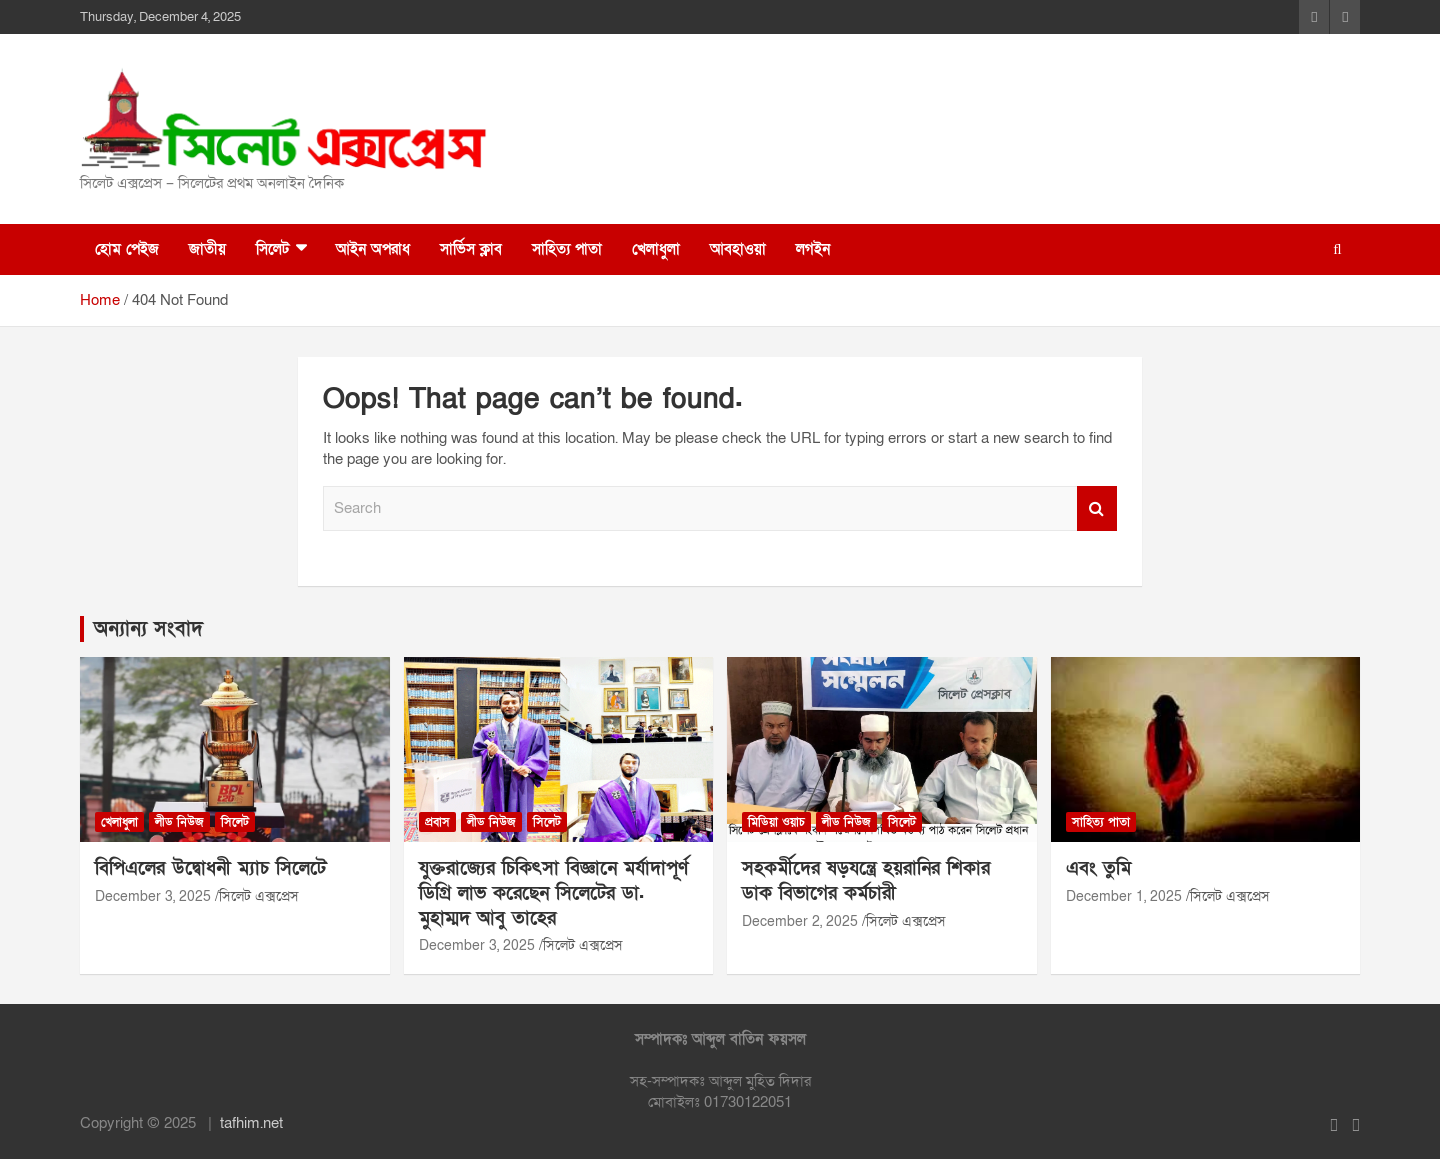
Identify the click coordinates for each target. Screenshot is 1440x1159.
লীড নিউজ (179, 822)
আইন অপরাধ (373, 249)
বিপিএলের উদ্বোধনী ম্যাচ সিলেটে (210, 868)
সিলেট (272, 249)
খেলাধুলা (656, 249)
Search (1097, 508)
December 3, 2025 (153, 896)
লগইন (813, 249)
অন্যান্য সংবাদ (148, 629)
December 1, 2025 (1124, 896)
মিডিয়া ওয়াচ (776, 822)
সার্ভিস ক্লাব (471, 249)
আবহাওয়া (738, 249)
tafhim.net (251, 1123)
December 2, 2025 (800, 921)
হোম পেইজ (127, 249)
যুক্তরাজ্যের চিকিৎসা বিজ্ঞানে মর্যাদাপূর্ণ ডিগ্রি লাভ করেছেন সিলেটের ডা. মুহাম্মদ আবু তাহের (553, 893)
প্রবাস (437, 822)
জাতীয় (207, 249)
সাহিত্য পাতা (567, 249)
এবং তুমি (1098, 868)
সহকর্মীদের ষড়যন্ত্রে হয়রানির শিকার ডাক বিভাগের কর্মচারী (866, 881)
